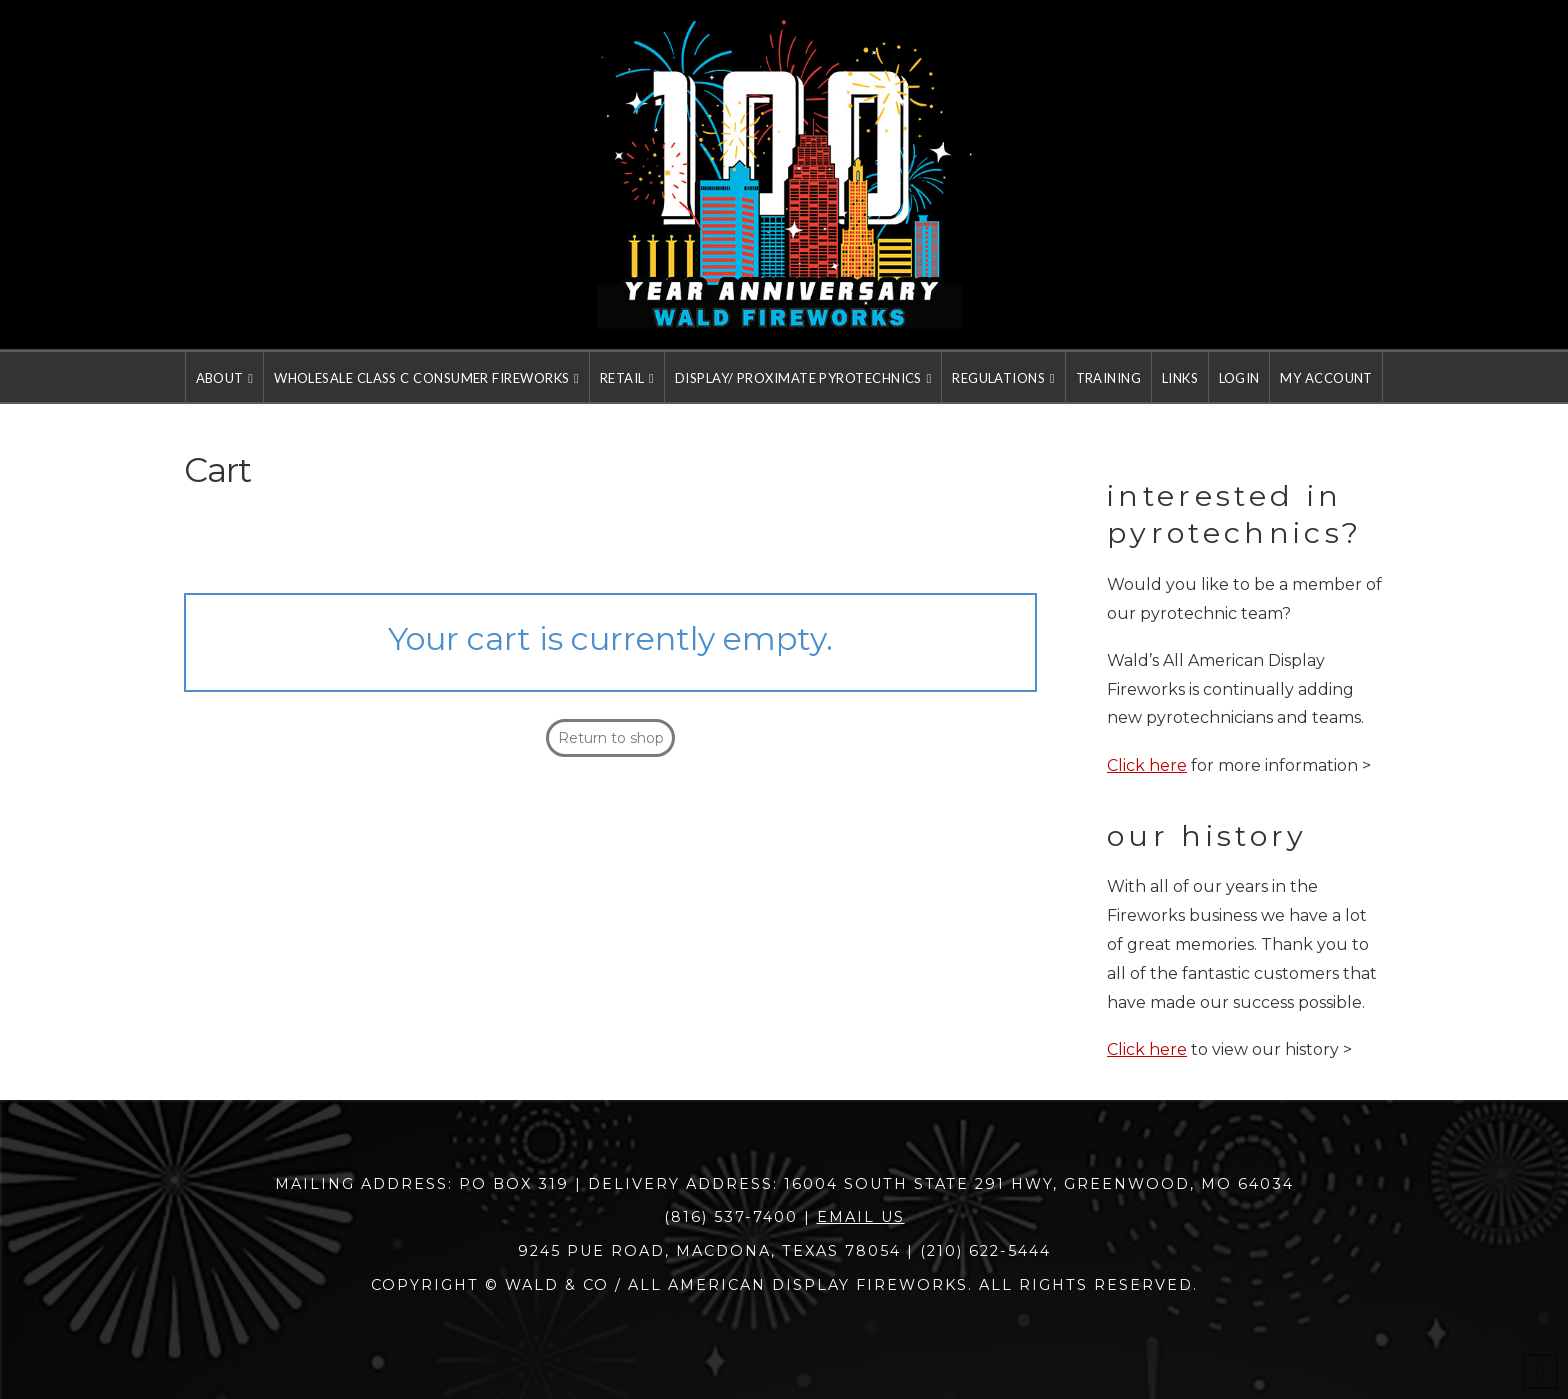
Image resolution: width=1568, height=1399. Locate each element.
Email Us (861, 1217)
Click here (1147, 765)
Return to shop (611, 738)
